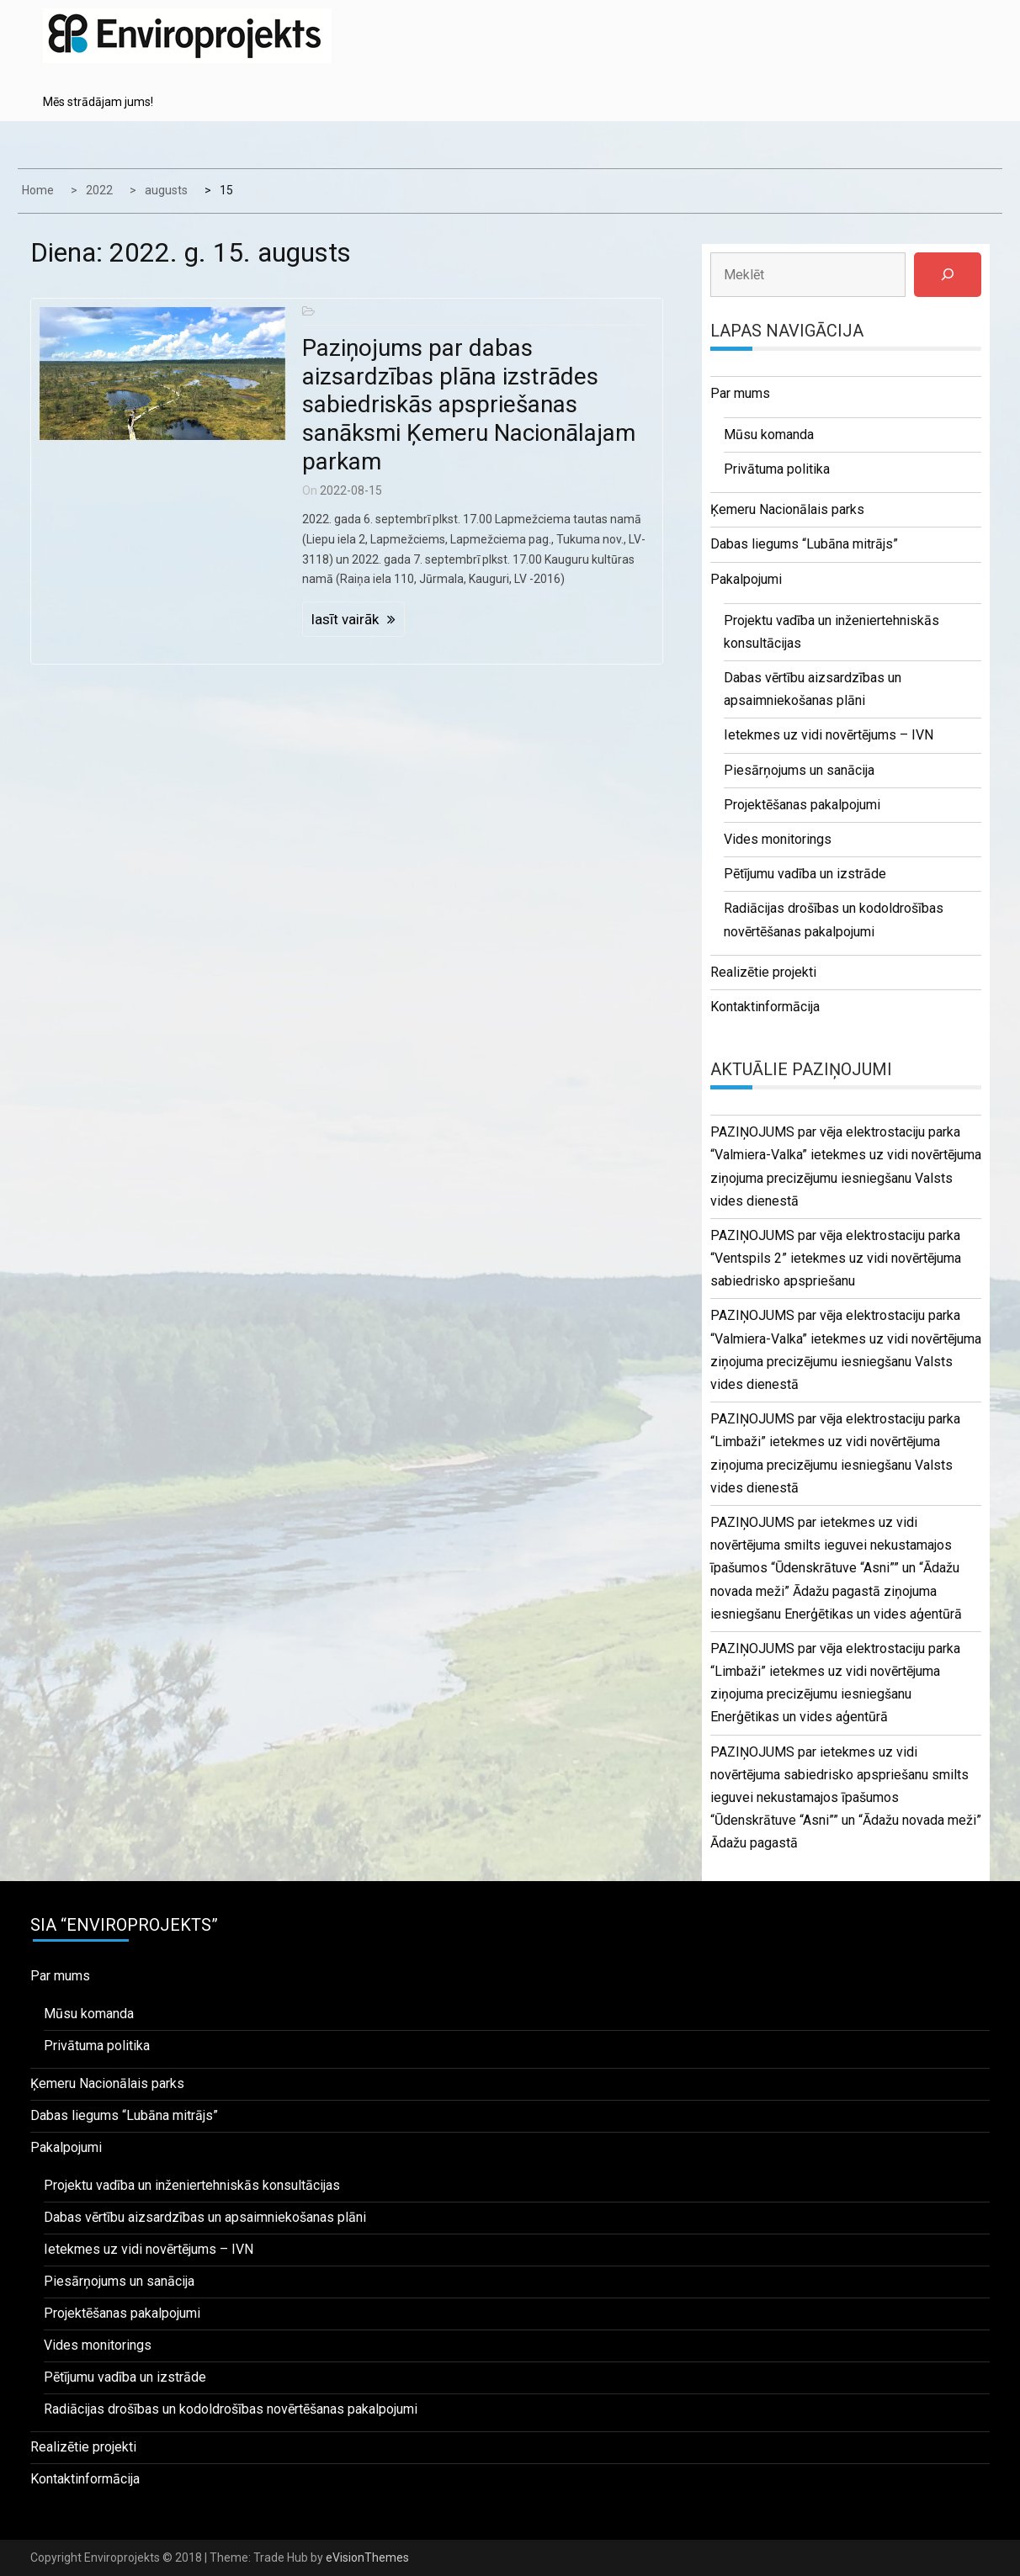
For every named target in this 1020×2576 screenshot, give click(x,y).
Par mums (740, 393)
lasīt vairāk (345, 619)
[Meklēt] (947, 274)
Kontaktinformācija (765, 1007)
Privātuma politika (777, 469)
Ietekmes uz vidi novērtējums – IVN (828, 735)
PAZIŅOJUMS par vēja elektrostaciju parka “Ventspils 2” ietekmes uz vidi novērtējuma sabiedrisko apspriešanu (835, 1258)
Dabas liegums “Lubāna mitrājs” (804, 544)
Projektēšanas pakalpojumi (802, 805)
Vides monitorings (777, 839)
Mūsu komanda (769, 435)
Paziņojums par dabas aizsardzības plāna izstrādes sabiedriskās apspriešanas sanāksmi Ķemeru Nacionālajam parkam (468, 404)
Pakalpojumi (746, 579)
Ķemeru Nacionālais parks (787, 509)
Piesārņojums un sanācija (799, 770)
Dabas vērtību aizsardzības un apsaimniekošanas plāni (205, 2217)
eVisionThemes (367, 2557)
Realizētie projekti (763, 972)
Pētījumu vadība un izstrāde (805, 874)
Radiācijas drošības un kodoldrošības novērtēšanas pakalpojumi (230, 2409)
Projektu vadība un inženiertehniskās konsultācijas (192, 2185)
